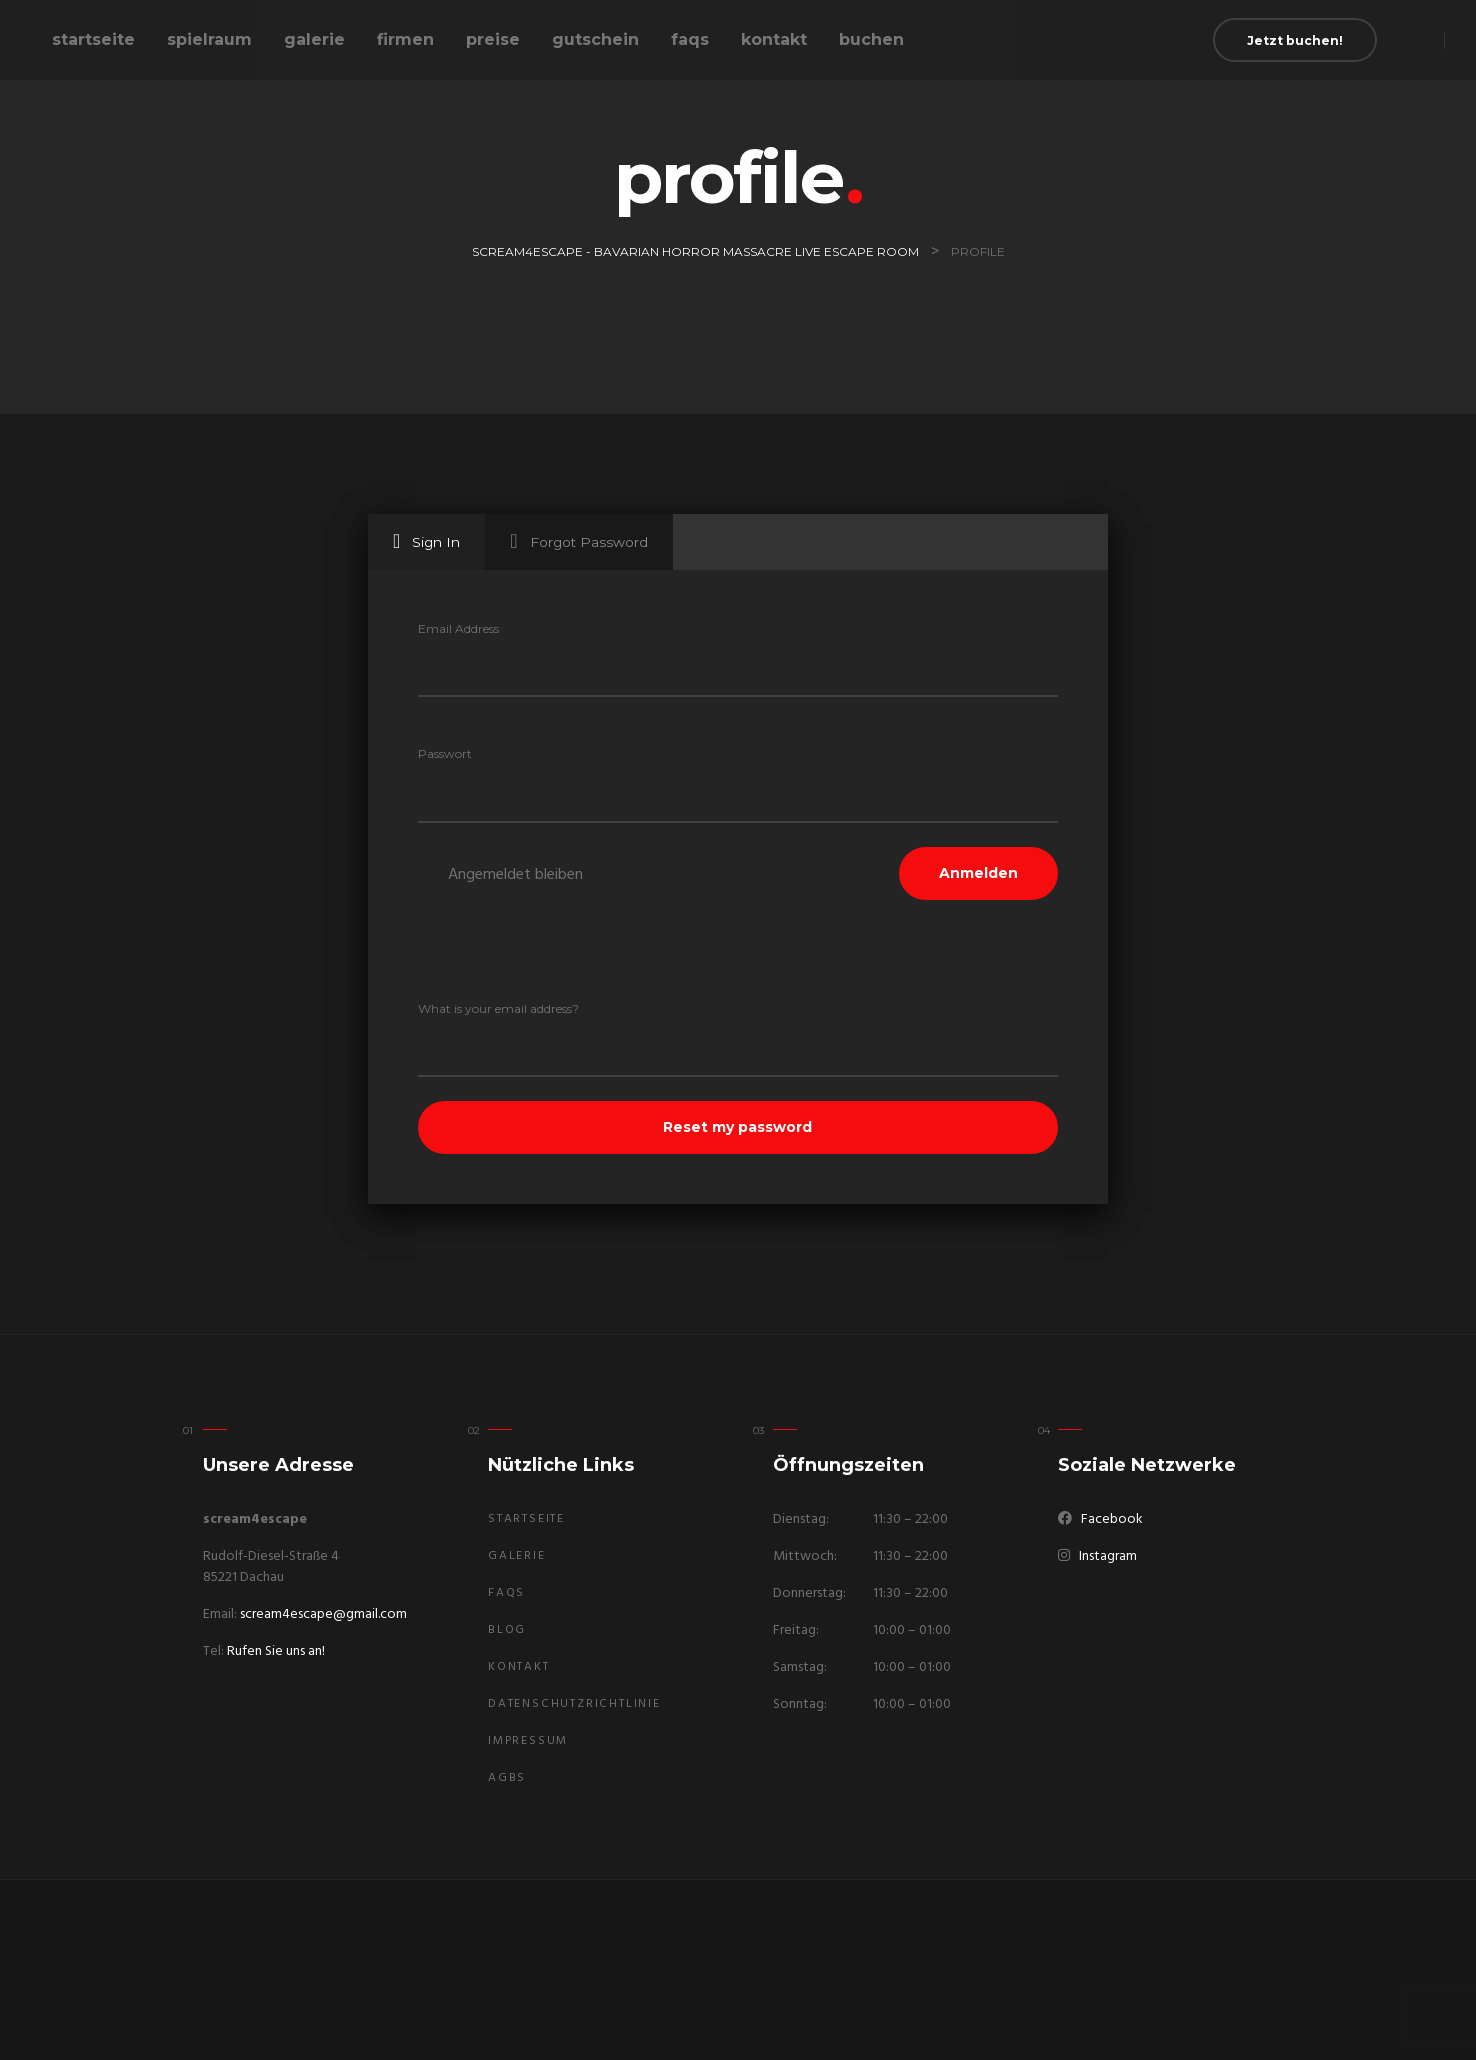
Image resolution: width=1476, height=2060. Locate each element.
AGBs (507, 1778)
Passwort (445, 753)
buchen (871, 39)
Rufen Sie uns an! (276, 1651)
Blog (507, 1630)
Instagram (1108, 1556)
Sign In (426, 541)
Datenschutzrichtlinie (574, 1704)
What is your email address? (498, 1008)
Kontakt (774, 39)
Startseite (93, 39)
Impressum (528, 1741)
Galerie (314, 39)
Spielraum (209, 39)
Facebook (1112, 1519)
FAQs (690, 39)
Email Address (458, 628)
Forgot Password (578, 541)
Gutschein (595, 39)
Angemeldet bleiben (515, 875)
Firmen (405, 39)
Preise (493, 39)
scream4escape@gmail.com (323, 1614)
